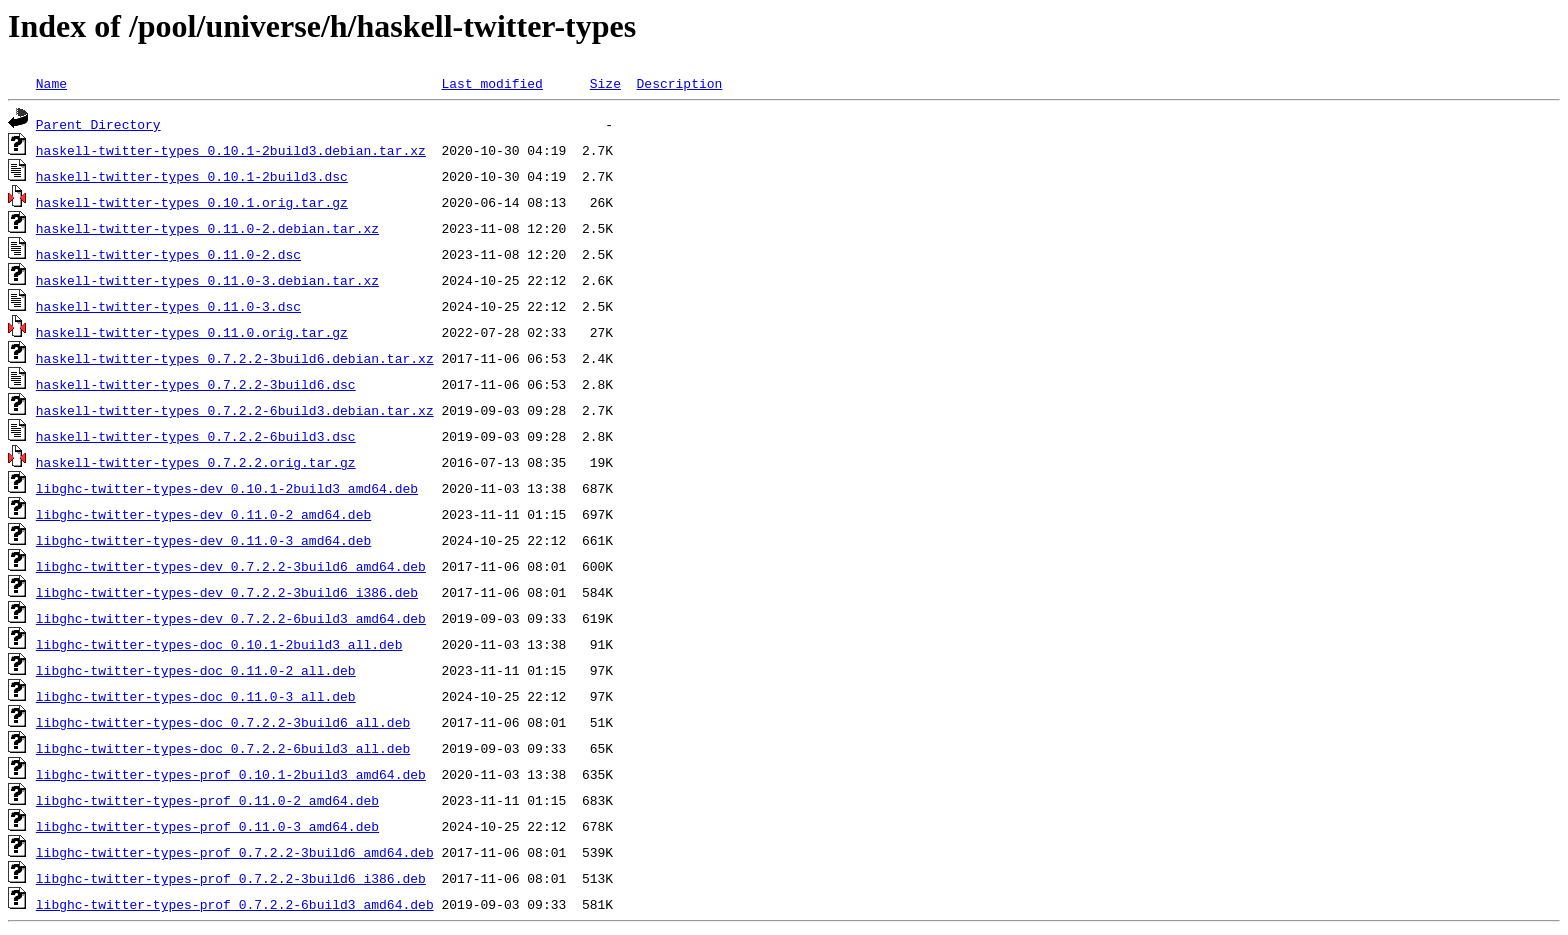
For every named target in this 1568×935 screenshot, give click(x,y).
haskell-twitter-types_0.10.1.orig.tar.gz (192, 202)
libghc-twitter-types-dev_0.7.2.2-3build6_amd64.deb (231, 566)
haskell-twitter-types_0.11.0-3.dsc (168, 306)
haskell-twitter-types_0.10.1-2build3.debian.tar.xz (231, 150)
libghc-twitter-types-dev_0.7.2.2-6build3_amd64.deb (231, 618)
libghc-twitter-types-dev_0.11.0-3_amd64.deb (203, 540)
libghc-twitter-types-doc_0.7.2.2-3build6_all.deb (223, 722)
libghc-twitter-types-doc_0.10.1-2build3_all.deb (219, 644)
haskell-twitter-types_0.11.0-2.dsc (168, 254)
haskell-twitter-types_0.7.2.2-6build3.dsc (196, 436)
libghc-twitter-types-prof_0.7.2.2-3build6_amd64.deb (235, 852)
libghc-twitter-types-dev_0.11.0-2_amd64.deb (203, 514)
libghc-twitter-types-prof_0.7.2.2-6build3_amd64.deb (235, 904)
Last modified (491, 83)
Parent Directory (98, 124)
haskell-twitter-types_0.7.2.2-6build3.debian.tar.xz (235, 410)
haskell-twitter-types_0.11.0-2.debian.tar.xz (207, 228)
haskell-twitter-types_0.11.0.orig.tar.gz (192, 332)
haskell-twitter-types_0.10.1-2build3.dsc (192, 176)
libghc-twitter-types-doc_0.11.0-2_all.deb (196, 670)
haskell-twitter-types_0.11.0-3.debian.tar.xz (207, 280)
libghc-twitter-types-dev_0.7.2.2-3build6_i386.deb (227, 592)
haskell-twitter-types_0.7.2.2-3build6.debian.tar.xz (235, 358)
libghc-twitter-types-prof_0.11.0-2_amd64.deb (207, 800)
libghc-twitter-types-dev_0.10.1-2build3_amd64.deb (227, 488)
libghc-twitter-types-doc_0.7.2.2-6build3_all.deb (223, 748)
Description (679, 83)
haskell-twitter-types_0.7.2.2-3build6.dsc (196, 384)
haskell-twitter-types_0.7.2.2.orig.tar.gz (196, 462)
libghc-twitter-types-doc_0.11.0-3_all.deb (196, 696)
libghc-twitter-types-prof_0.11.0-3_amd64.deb (207, 826)
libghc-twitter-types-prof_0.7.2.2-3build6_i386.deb (231, 878)
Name (51, 83)
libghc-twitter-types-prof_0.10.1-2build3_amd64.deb (231, 774)
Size (605, 83)
